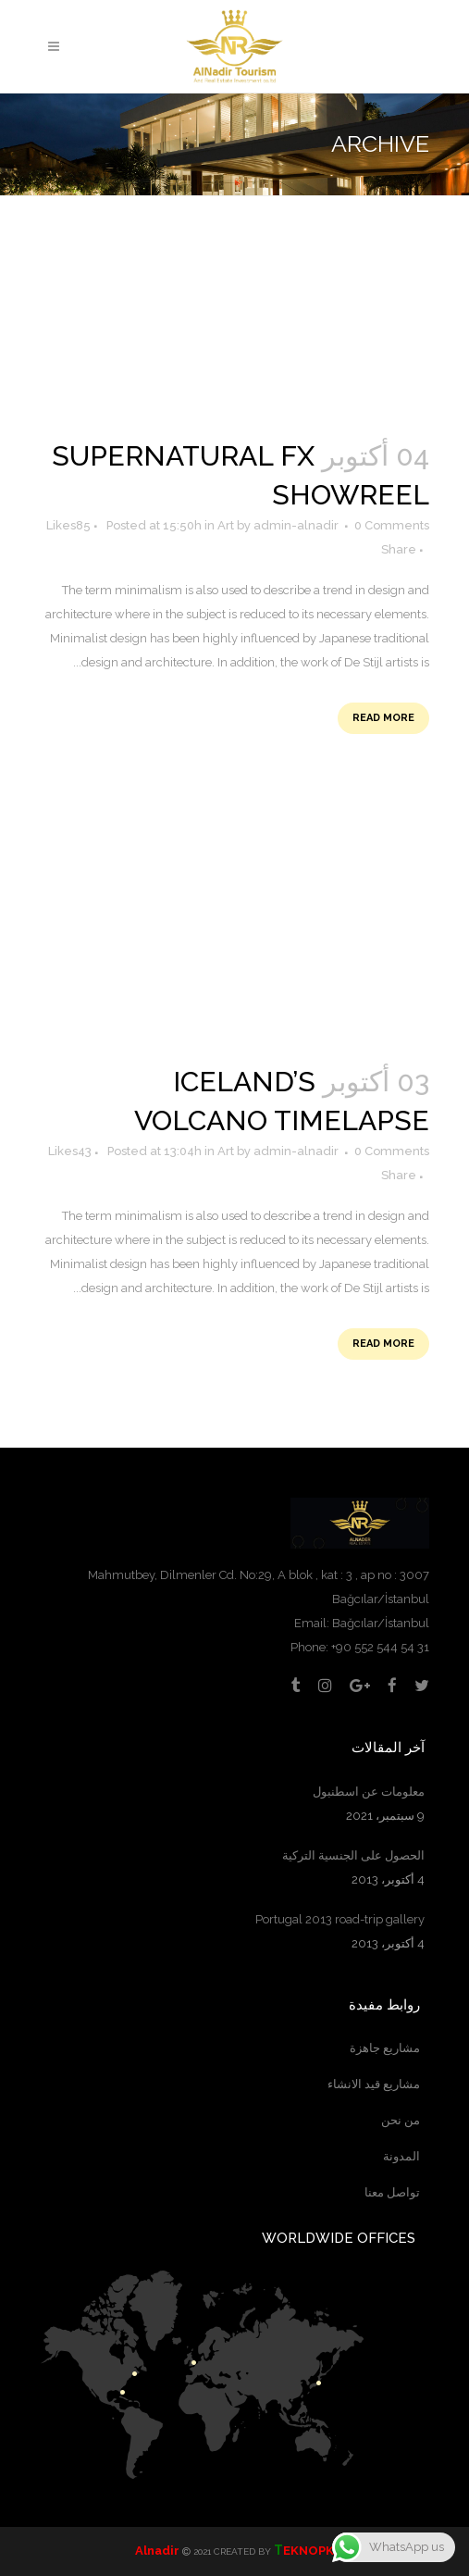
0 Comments (391, 525)
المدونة (401, 2156)
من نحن (400, 2120)
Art (225, 525)
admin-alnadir (296, 525)
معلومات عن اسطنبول (369, 1791)
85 (66, 525)
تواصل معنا (392, 2192)
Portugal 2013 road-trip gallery (340, 1919)
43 (67, 1151)
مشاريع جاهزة (385, 2048)
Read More (383, 718)
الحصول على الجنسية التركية (353, 1855)
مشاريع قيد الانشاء (373, 2084)
